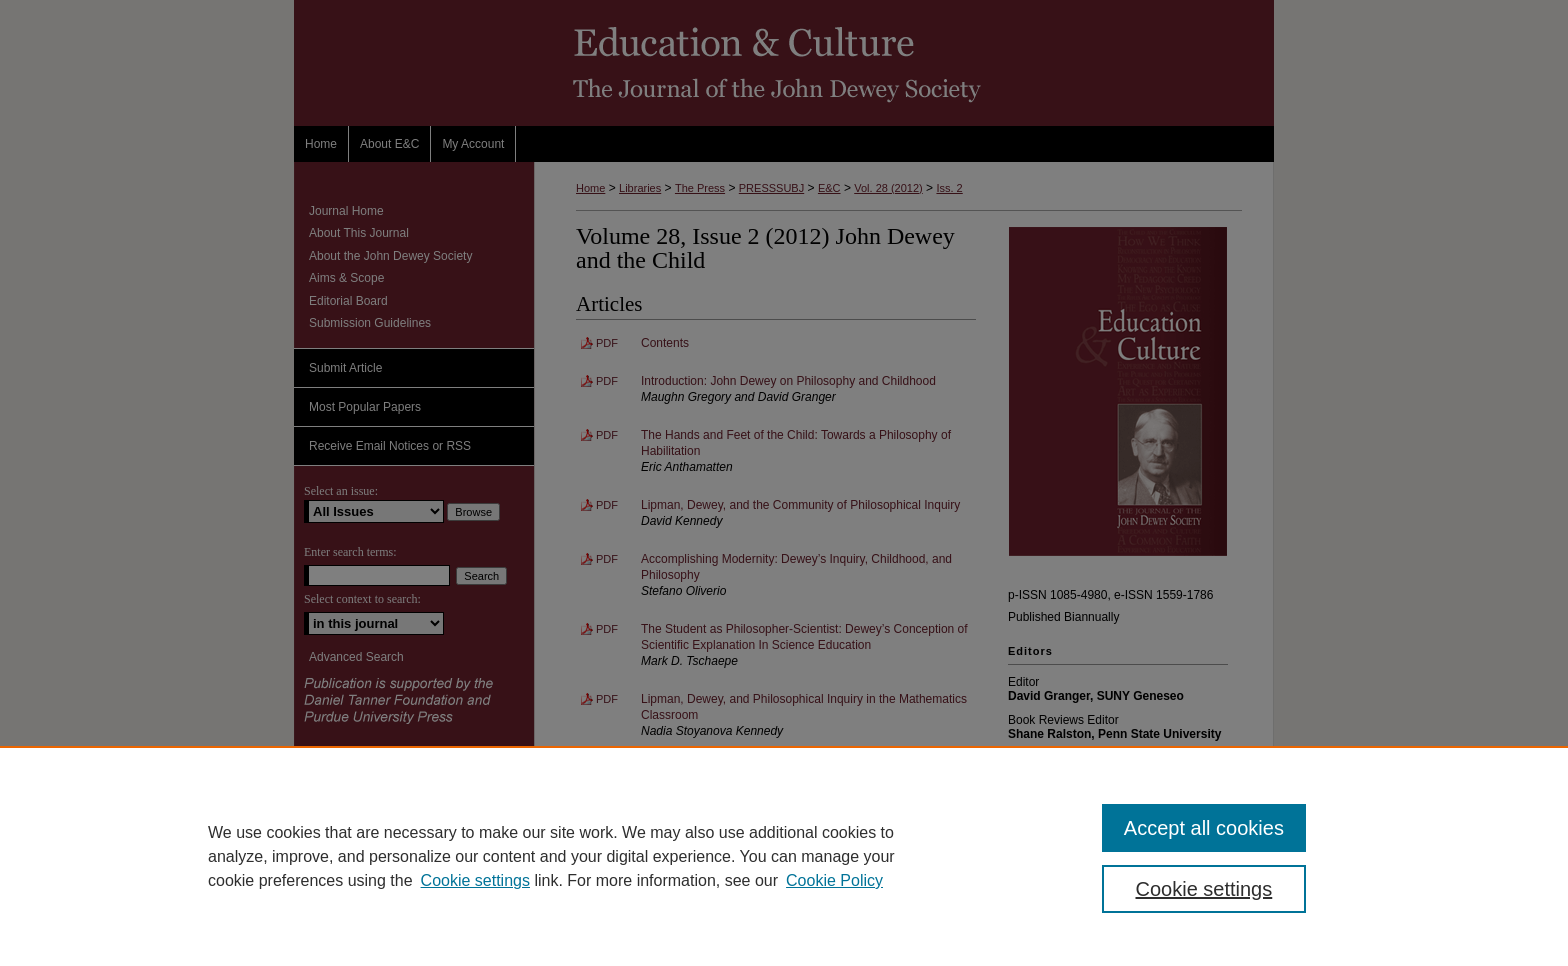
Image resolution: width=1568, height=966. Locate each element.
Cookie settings (475, 880)
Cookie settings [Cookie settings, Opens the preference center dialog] (1204, 889)
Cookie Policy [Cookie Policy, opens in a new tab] (834, 880)
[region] (784, 856)
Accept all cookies (1204, 828)
